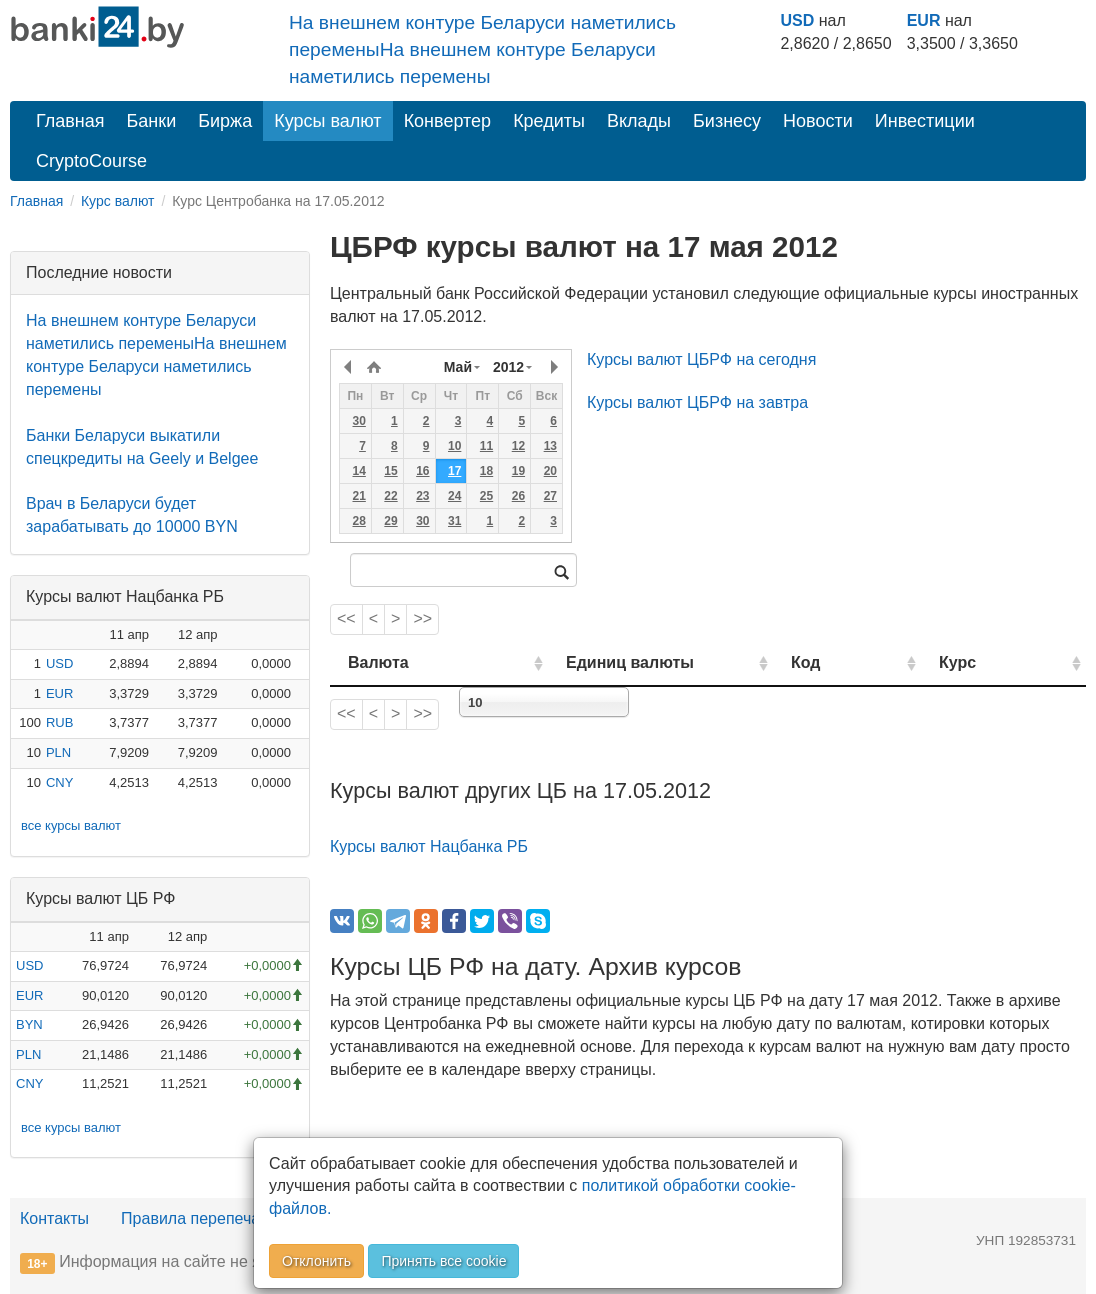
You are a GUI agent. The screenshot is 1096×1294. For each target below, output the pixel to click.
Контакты (54, 1218)
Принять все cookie (443, 1261)
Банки (152, 121)
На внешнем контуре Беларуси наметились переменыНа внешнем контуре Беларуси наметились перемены (482, 49)
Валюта (378, 662)
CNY (59, 782)
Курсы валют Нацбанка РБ (429, 846)
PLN (58, 752)
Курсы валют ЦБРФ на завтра (697, 402)
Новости (818, 121)
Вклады (639, 121)
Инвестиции (925, 121)
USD (797, 20)
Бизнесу (727, 121)
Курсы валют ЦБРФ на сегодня (701, 359)
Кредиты (549, 121)
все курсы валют (71, 825)
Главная (70, 121)
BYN (29, 1024)
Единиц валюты (595, 662)
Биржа (225, 121)
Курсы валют (327, 121)
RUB (59, 722)
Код (855, 662)
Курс (983, 662)
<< (346, 618)
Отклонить (316, 1261)
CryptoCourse (91, 161)
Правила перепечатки (202, 1218)
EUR (924, 20)
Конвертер (448, 121)
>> (422, 618)
